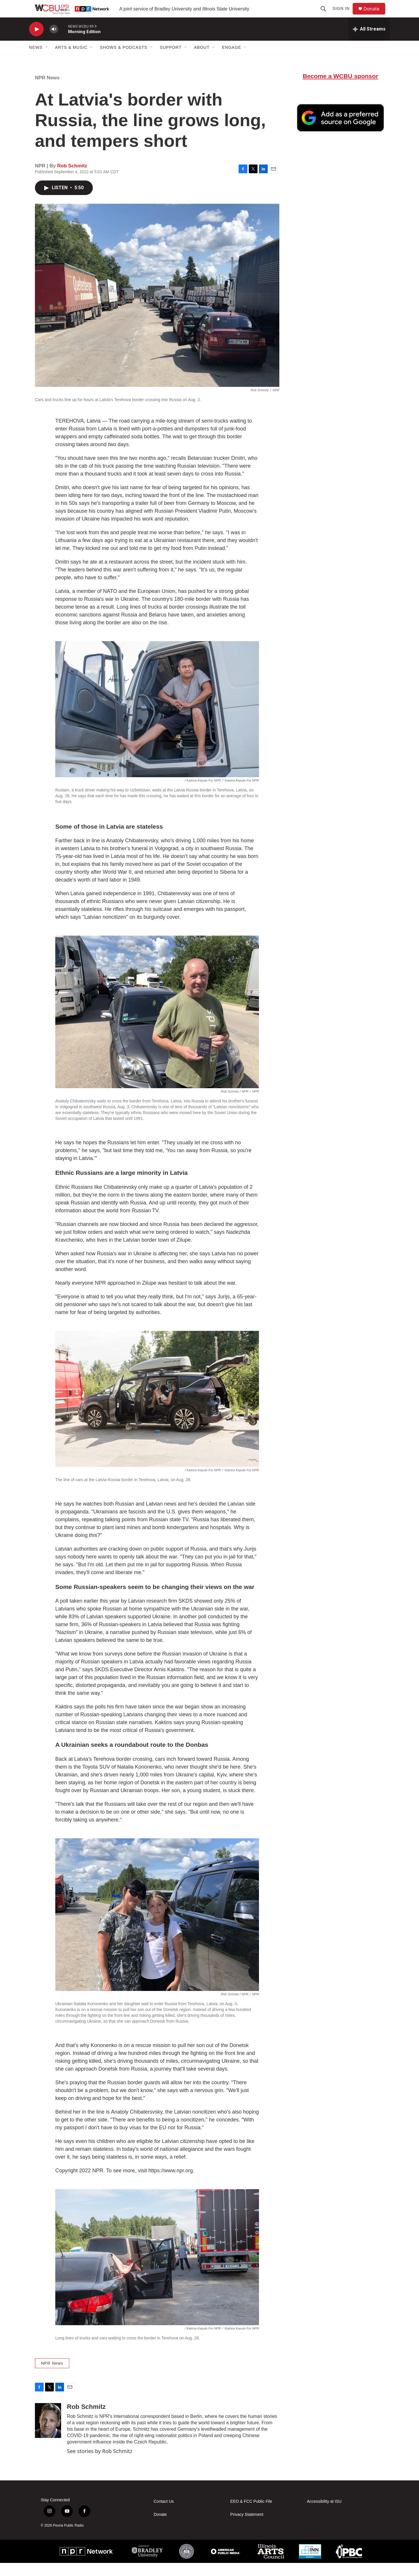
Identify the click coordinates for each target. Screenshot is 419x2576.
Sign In (343, 15)
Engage (231, 60)
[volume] (54, 42)
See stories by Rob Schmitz (99, 2464)
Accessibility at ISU (324, 2514)
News (35, 60)
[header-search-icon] (325, 15)
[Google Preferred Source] (340, 130)
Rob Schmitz (72, 179)
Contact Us (164, 2514)
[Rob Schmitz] (48, 2433)
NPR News (47, 91)
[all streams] (369, 42)
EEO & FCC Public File (251, 2514)
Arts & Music (71, 60)
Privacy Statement (246, 2527)
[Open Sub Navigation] (47, 60)
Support (170, 60)
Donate (375, 15)
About (202, 60)
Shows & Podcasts (123, 60)
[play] (36, 42)
